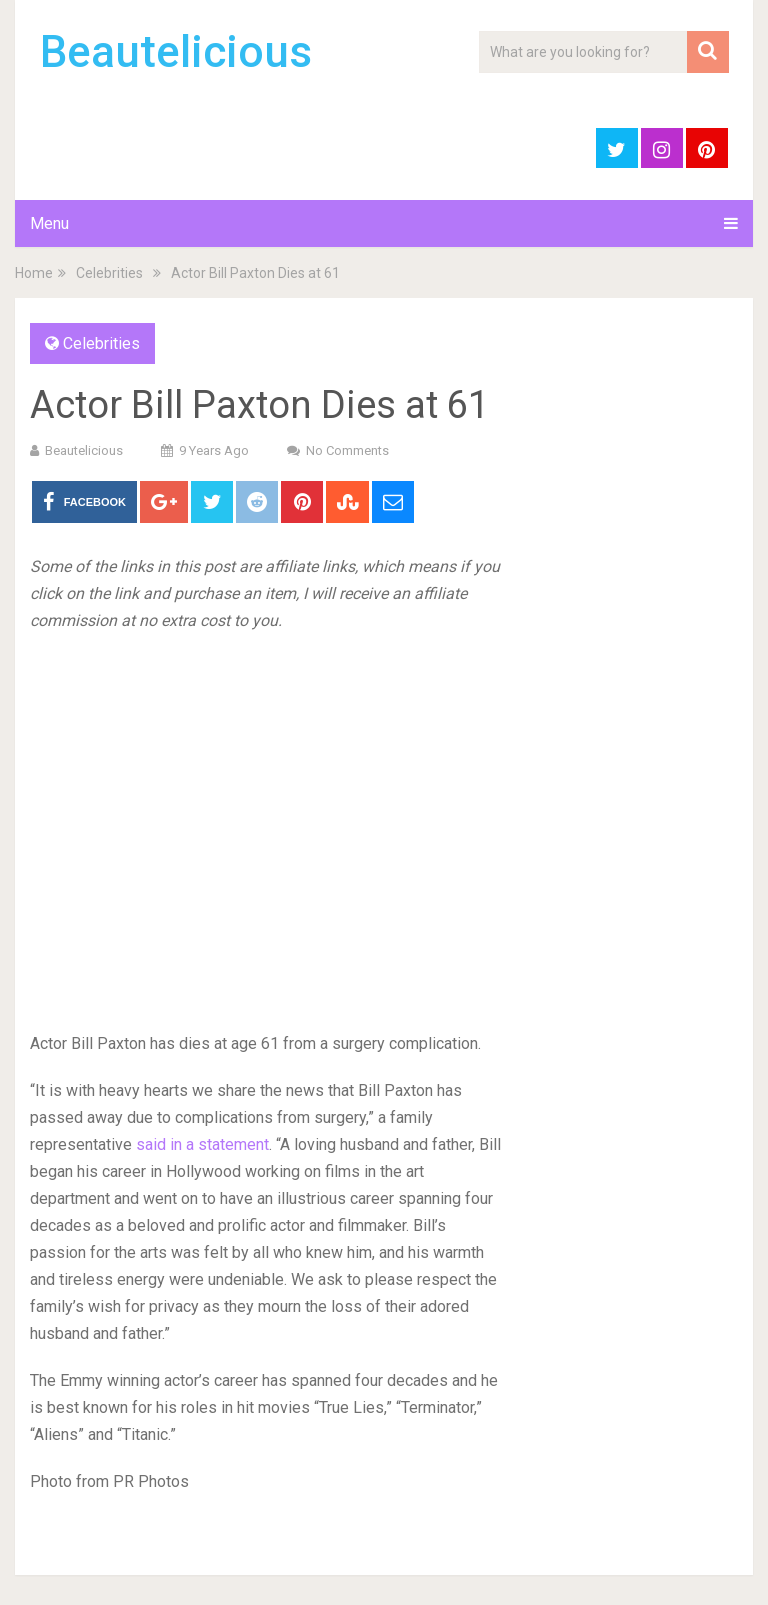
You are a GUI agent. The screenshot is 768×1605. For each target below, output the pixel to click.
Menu (49, 223)
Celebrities (109, 273)
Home (34, 273)
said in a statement (202, 1144)
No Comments (347, 450)
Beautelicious (176, 52)
